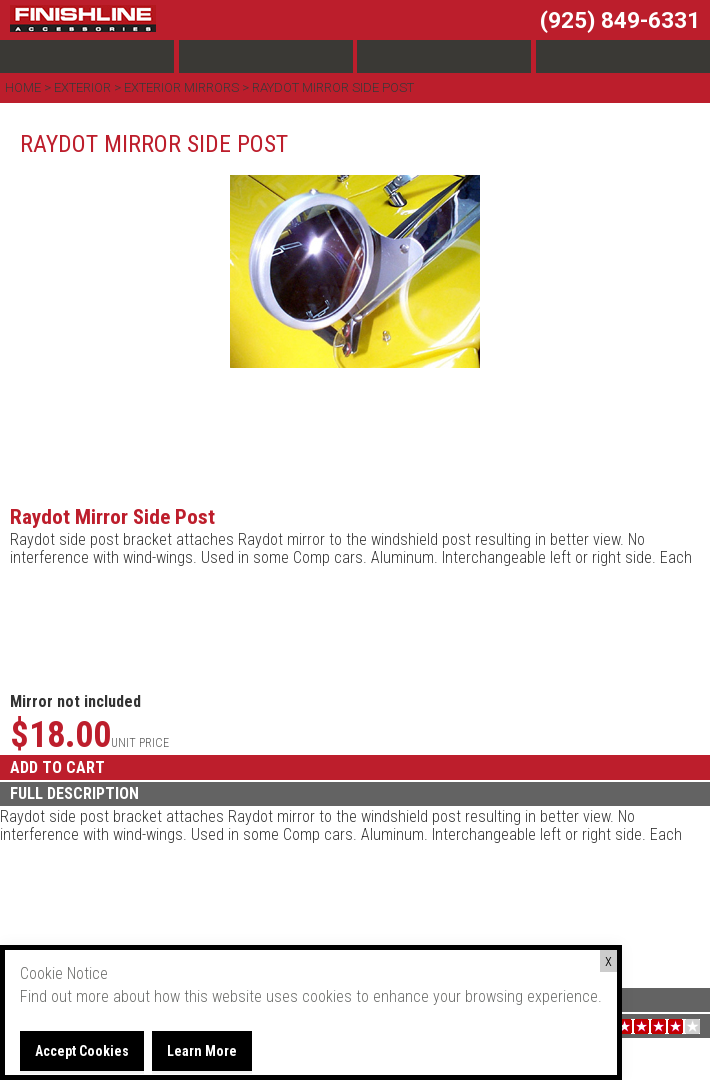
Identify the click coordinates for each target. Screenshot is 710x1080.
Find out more (64, 996)
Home (24, 87)
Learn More (202, 1051)
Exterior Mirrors (181, 87)
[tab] (355, 794)
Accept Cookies (82, 1051)
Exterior (82, 87)
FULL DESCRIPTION (74, 793)
